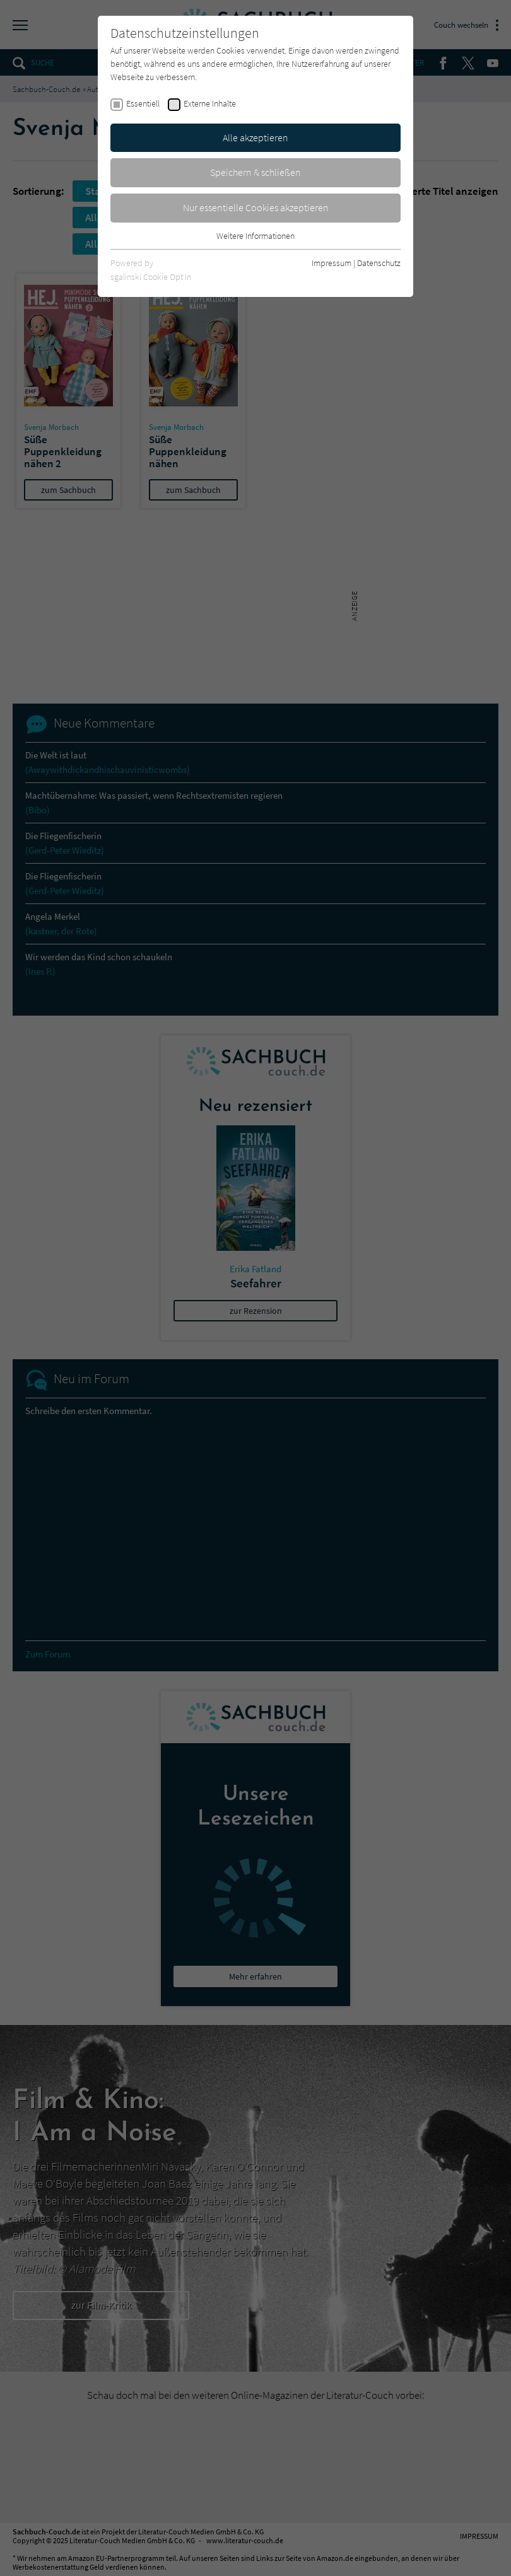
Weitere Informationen (255, 235)
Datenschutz (379, 263)
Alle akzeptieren (255, 137)
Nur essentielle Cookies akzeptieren (256, 207)
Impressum (331, 263)
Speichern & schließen (255, 172)
